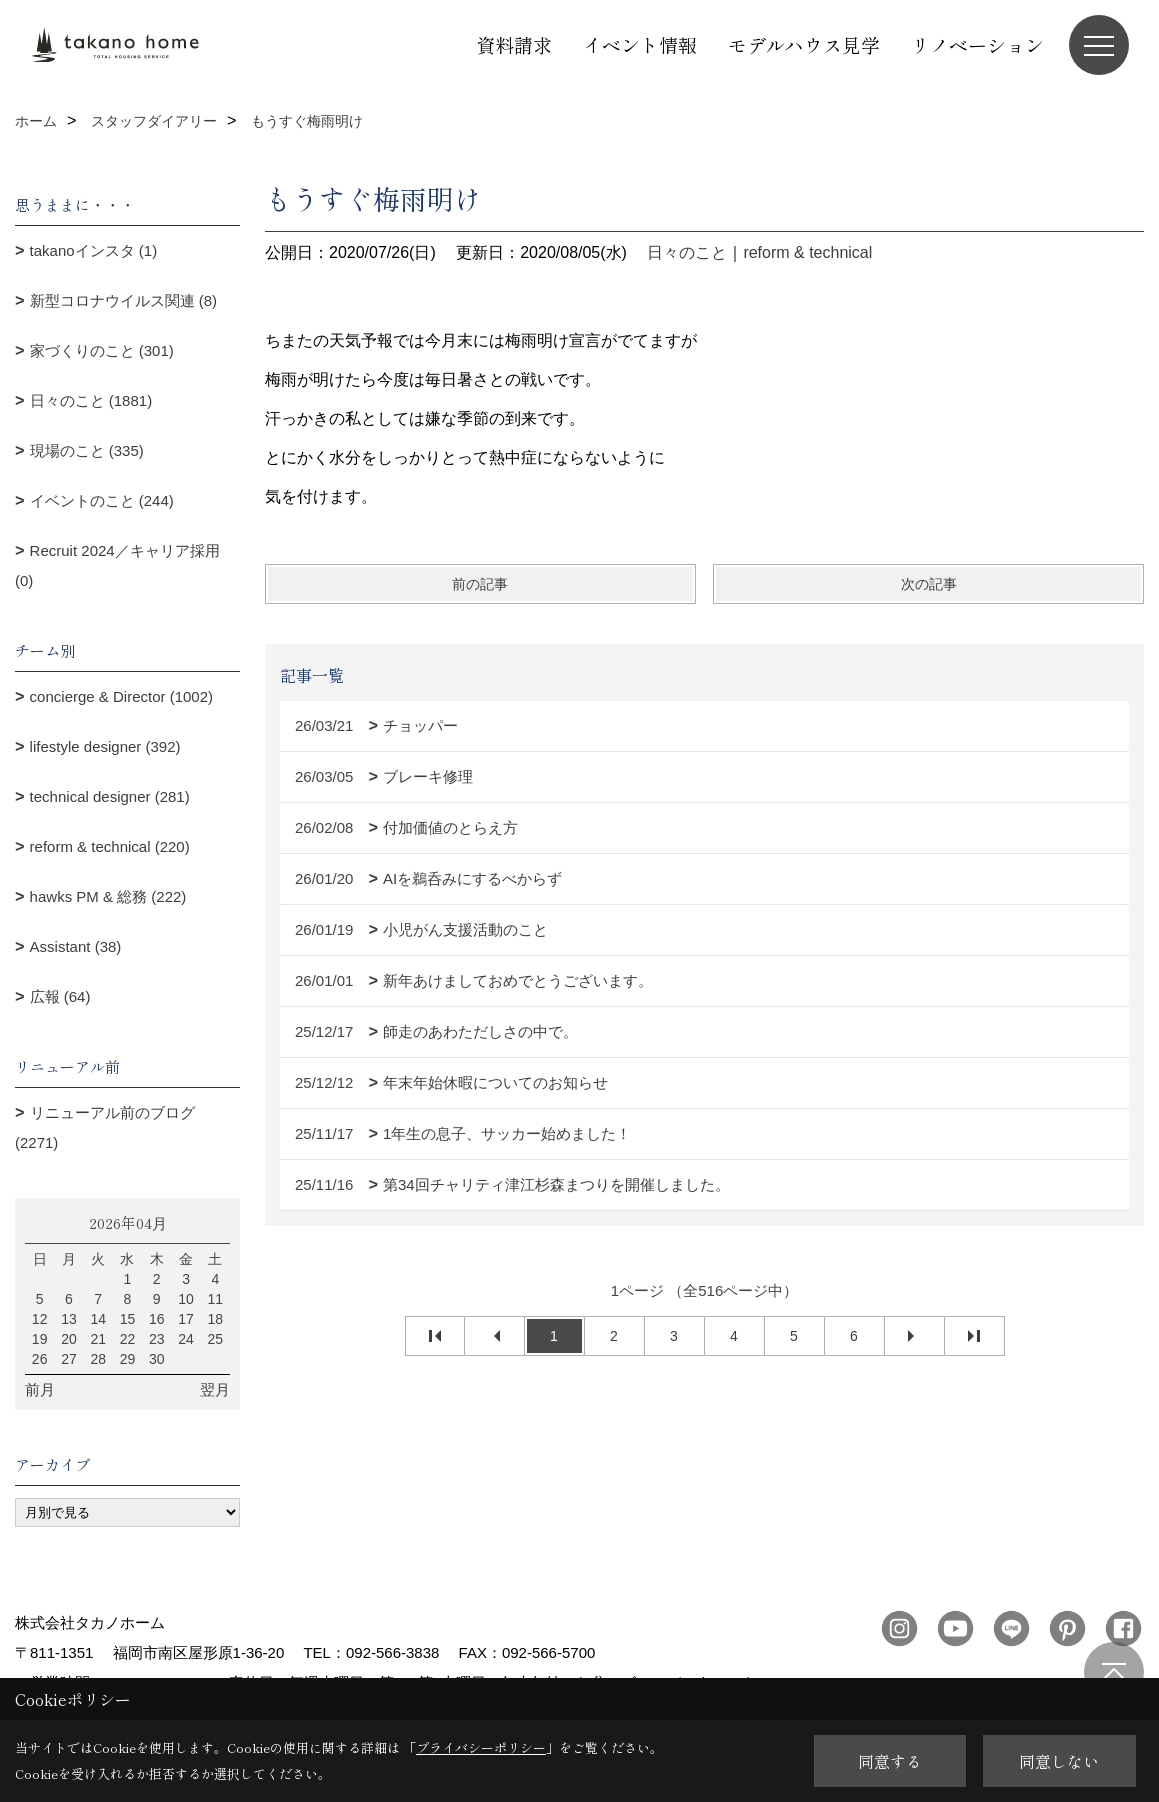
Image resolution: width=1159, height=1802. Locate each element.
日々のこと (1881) (91, 400)
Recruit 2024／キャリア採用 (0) (117, 565)
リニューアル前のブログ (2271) (105, 1127)
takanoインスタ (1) (94, 250)
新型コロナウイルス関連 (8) (124, 300)
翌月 (215, 1389)
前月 (40, 1389)
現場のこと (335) (87, 450)
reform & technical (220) (110, 846)
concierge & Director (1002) (121, 696)
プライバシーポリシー (481, 1747)
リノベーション (977, 44)
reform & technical (807, 252)
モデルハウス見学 (804, 44)
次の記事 (929, 584)
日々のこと (687, 252)
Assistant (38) (76, 946)
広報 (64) (60, 996)
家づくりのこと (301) (102, 350)
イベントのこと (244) (102, 500)
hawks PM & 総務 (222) (108, 896)
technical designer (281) (110, 796)
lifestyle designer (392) (105, 746)
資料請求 (514, 44)
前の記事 (480, 584)
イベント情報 (640, 44)
